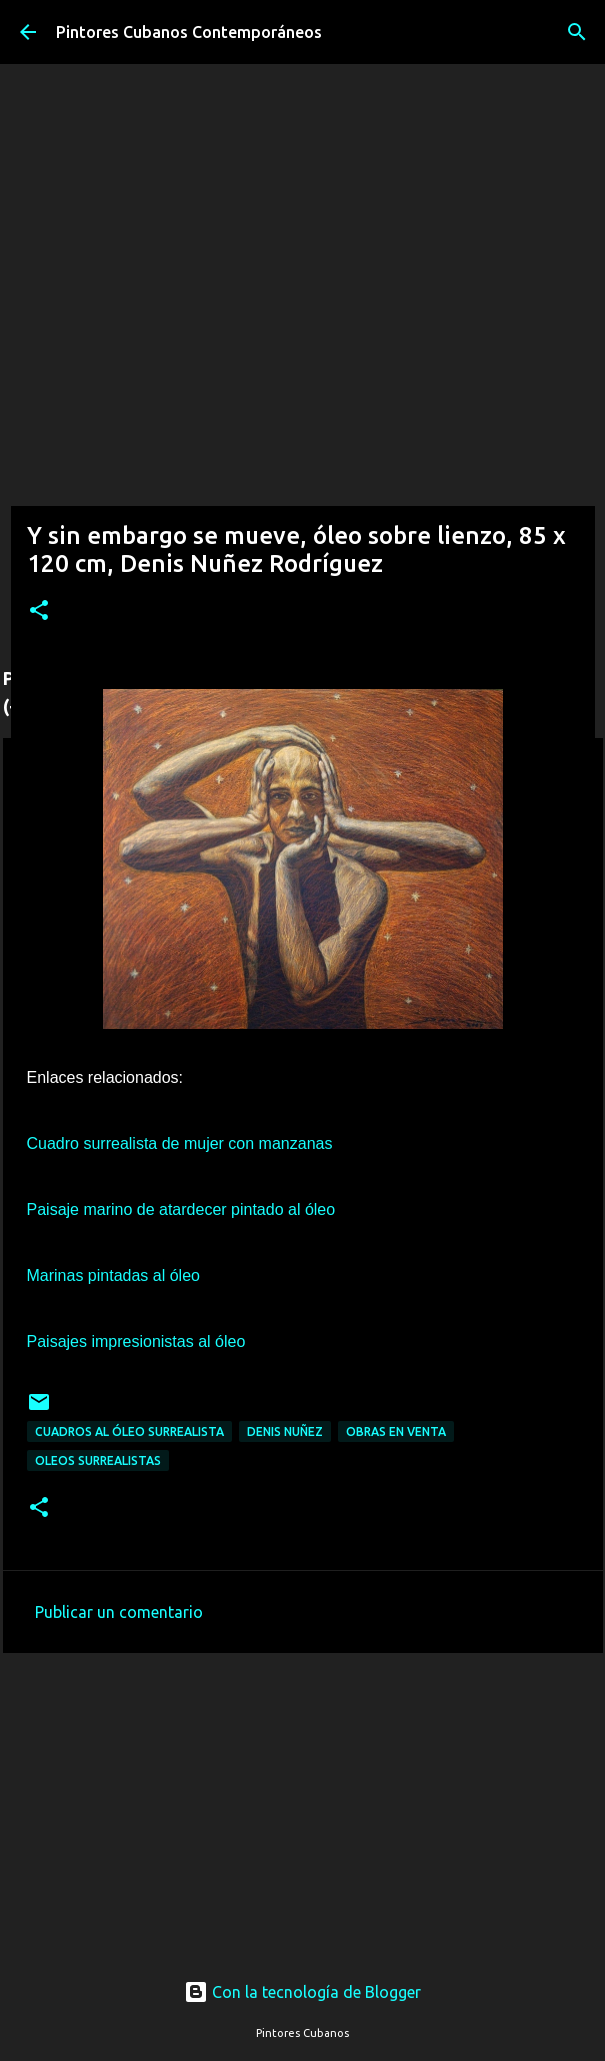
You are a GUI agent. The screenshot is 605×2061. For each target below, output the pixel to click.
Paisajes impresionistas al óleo (136, 1341)
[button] (39, 611)
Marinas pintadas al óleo (113, 1275)
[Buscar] (577, 32)
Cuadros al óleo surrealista (129, 1431)
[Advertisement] (303, 1793)
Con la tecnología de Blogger (302, 1992)
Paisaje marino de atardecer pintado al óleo (181, 1209)
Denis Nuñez (285, 1431)
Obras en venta (396, 1431)
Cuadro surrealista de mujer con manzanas (180, 1143)
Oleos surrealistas (98, 1460)
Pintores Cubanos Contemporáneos (189, 32)
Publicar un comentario (119, 1612)
